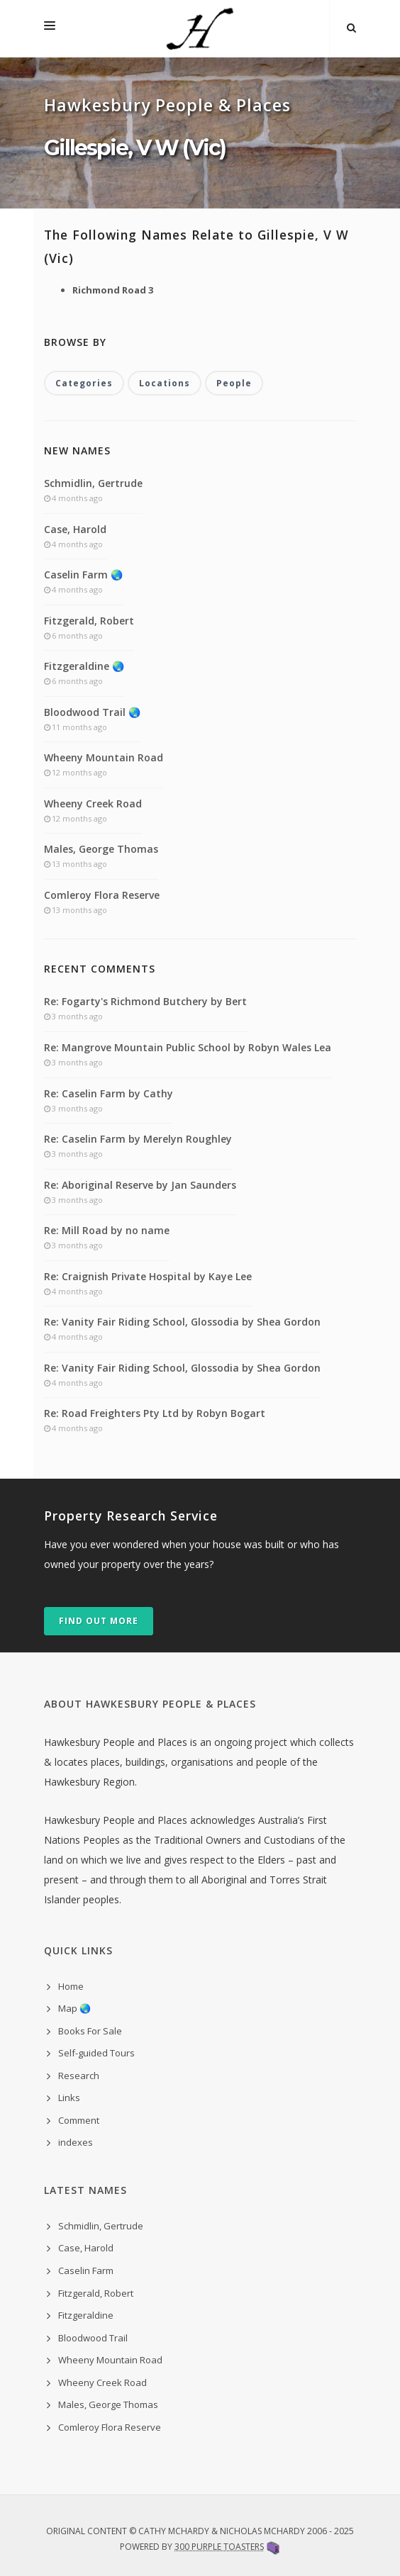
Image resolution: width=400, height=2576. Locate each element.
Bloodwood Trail (93, 2337)
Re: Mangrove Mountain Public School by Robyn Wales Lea (187, 1047)
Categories (84, 383)
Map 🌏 (74, 2008)
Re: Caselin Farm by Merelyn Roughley (138, 1139)
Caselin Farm (85, 2270)
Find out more (98, 1621)
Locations (164, 383)
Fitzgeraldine (85, 2315)
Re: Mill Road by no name (107, 1230)
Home (71, 1986)
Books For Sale (90, 2031)
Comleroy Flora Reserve (102, 895)
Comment (78, 2120)
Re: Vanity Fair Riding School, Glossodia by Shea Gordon (182, 1321)
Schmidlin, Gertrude (93, 483)
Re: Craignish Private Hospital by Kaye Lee (148, 1276)
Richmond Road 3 (112, 290)
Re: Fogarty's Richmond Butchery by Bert (145, 1001)
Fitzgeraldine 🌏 (84, 666)
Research (78, 2075)
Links (69, 2097)
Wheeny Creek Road (93, 803)
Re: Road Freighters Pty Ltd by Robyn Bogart (154, 1413)
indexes (75, 2142)
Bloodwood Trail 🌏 (92, 712)
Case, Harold (75, 529)
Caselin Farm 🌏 (83, 574)
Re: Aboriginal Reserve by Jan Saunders (140, 1185)
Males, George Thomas (101, 849)
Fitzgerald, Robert (89, 620)
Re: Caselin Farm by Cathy (108, 1093)
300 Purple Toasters (219, 2547)
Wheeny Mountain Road (103, 757)
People (234, 383)
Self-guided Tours (96, 2052)
